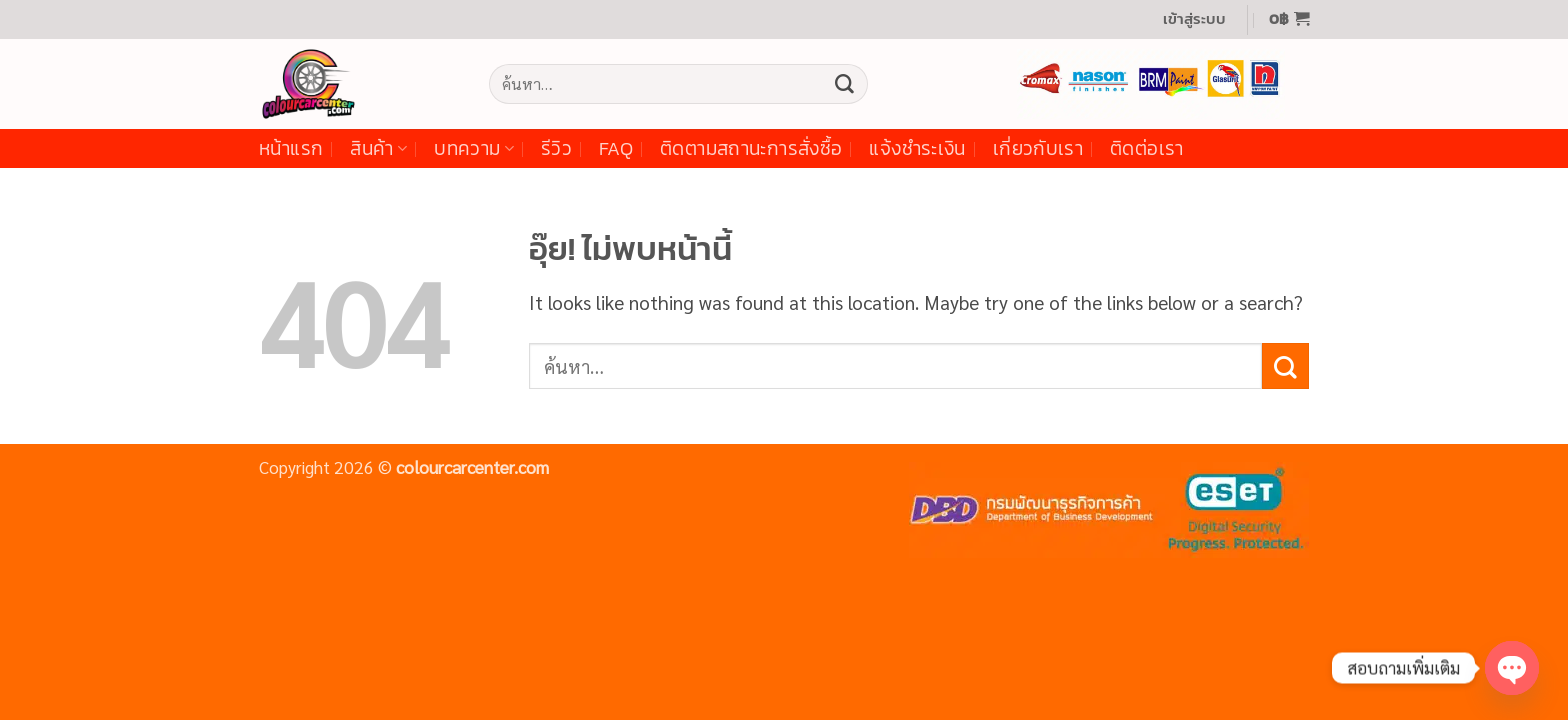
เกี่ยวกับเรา (1038, 148)
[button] (1194, 19)
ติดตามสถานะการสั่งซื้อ (751, 148)
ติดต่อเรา (1147, 148)
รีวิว (556, 148)
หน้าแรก (291, 148)
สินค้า (378, 148)
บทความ (474, 148)
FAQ (616, 148)
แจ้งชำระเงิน (917, 148)
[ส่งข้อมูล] (844, 84)
